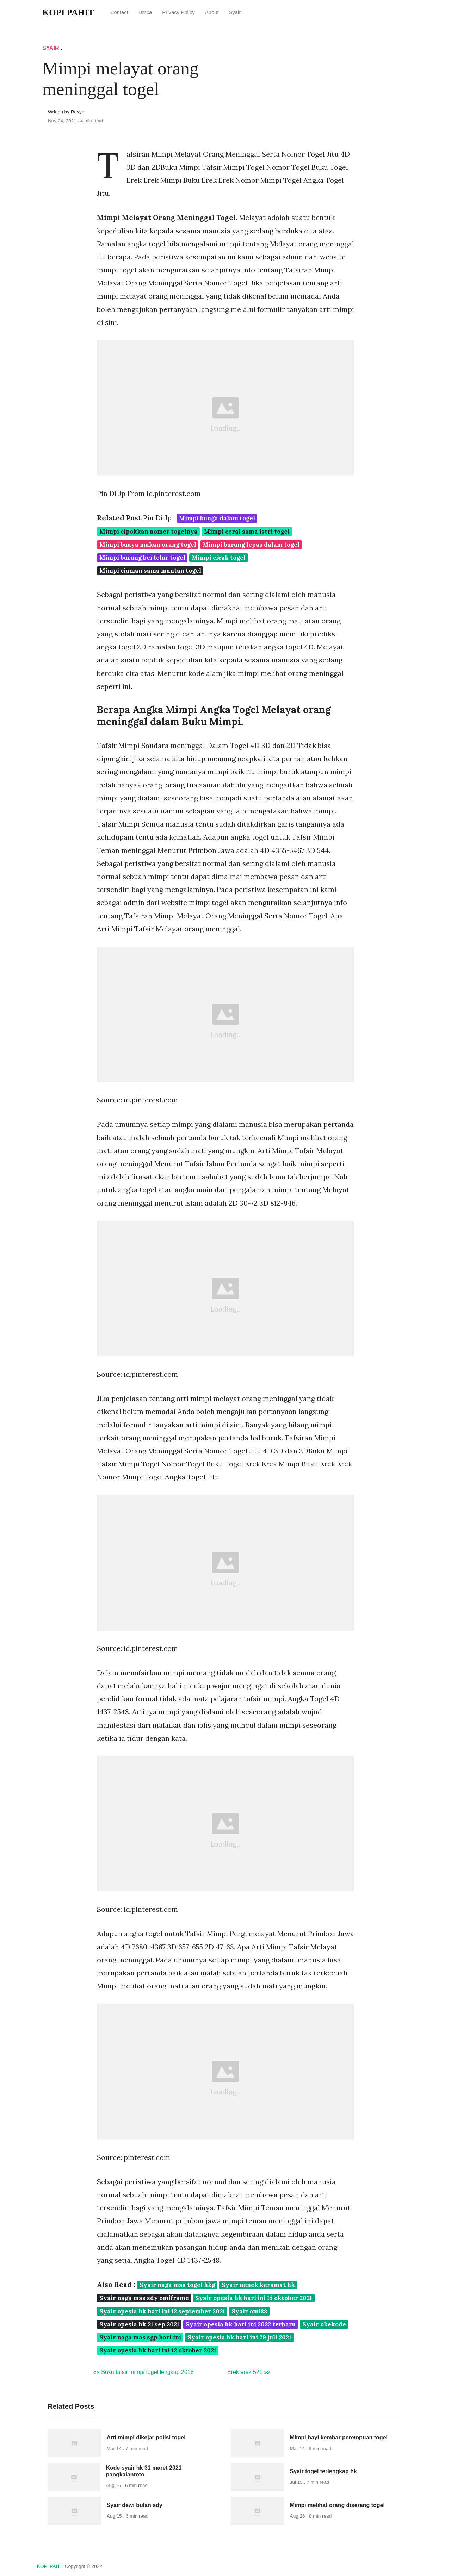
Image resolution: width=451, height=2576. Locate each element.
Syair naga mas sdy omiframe (144, 2298)
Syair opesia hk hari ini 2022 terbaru (241, 2324)
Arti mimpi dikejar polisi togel (146, 2437)
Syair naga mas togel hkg (177, 2285)
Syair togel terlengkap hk (323, 2471)
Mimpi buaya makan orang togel (147, 544)
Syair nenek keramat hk (258, 2285)
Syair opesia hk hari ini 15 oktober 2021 (253, 2298)
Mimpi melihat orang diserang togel (337, 2505)
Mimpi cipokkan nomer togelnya (148, 531)
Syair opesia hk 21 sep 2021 (139, 2324)
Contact (119, 12)
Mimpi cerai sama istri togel (247, 531)
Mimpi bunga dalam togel (217, 518)
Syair (235, 12)
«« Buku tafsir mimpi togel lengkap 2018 (143, 2372)
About (212, 12)
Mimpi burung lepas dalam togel (251, 544)
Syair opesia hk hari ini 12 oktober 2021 (157, 2350)
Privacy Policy (178, 12)
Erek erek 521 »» (248, 2372)
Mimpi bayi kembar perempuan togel (339, 2437)
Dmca (145, 12)
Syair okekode (324, 2324)
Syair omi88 (249, 2311)
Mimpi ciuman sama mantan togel (150, 570)
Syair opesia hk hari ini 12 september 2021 (162, 2311)
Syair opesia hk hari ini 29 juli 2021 (239, 2337)
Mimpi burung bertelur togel (142, 557)
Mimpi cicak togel (219, 557)
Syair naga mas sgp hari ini (140, 2337)
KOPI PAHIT (50, 2566)
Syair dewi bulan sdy (134, 2505)
